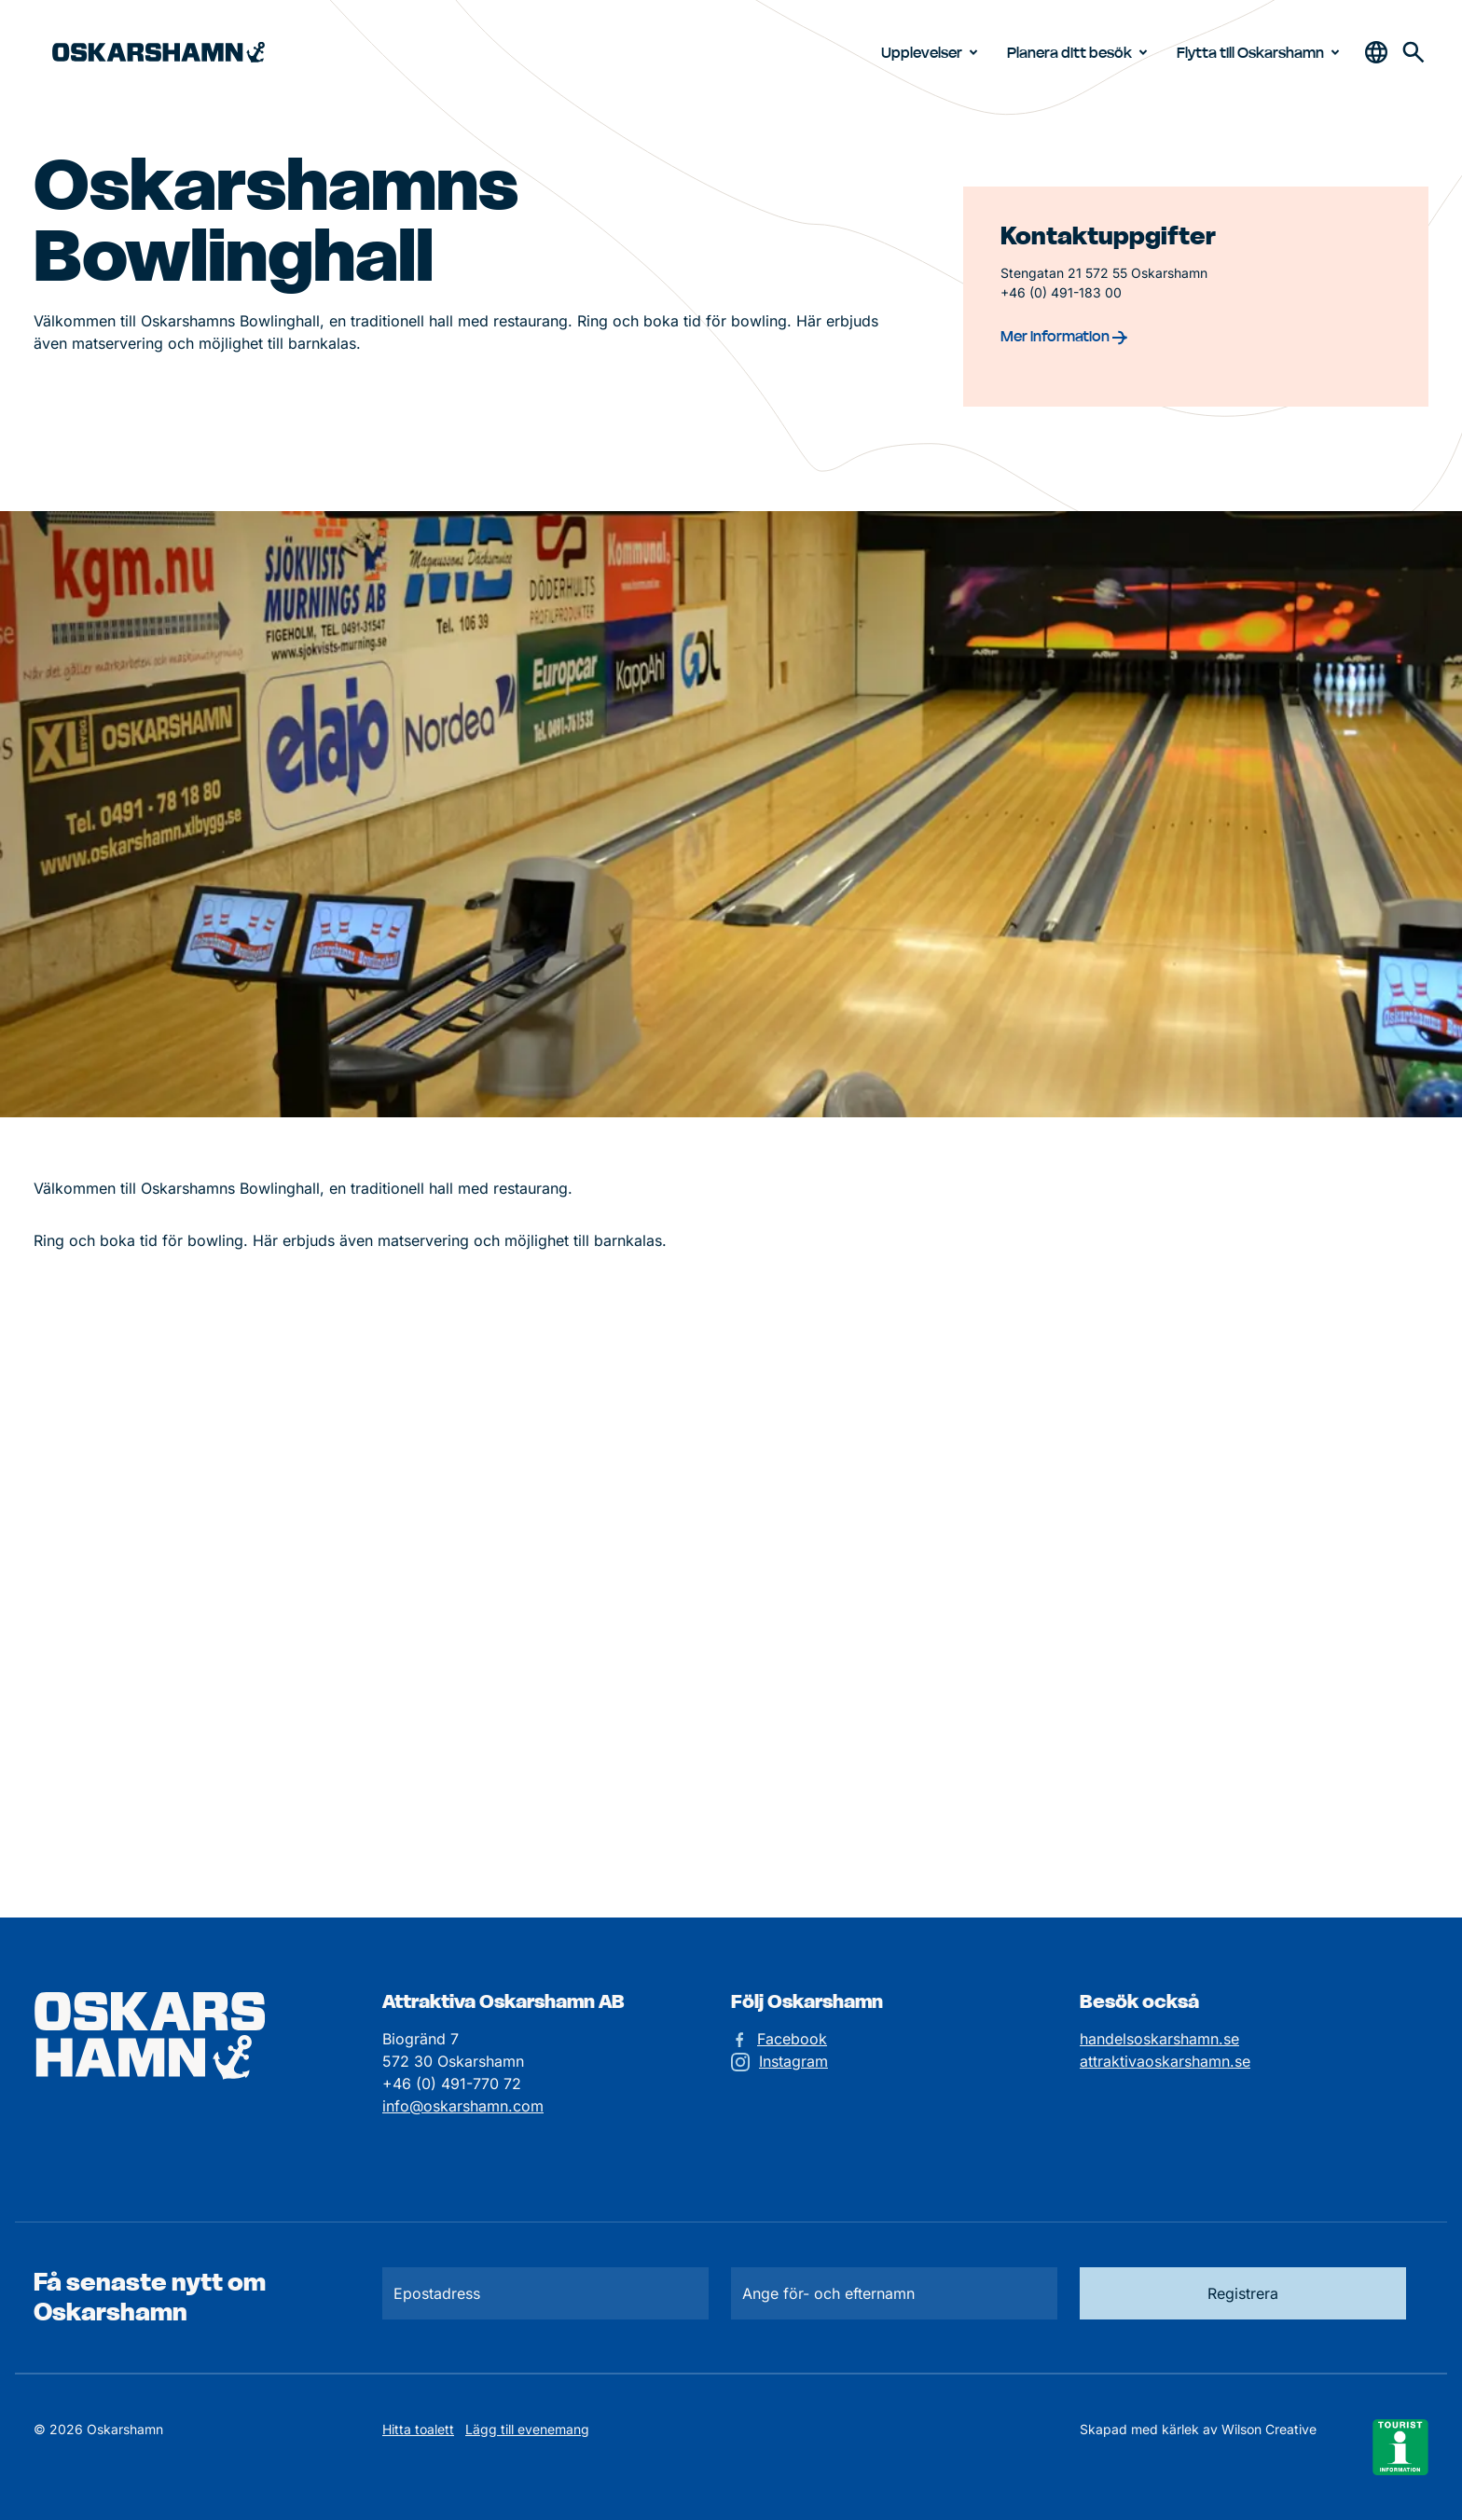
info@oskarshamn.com (463, 2106)
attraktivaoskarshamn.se (1165, 2061)
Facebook (792, 2038)
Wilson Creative (1269, 2429)
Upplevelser (933, 52)
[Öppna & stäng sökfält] (1376, 52)
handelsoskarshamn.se (1159, 2038)
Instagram (793, 2061)
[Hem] (158, 52)
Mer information (1063, 335)
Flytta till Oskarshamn (1261, 52)
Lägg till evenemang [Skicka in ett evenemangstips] (527, 2429)
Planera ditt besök (1080, 52)
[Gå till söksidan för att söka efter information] (1413, 52)
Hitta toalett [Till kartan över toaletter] (418, 2429)
